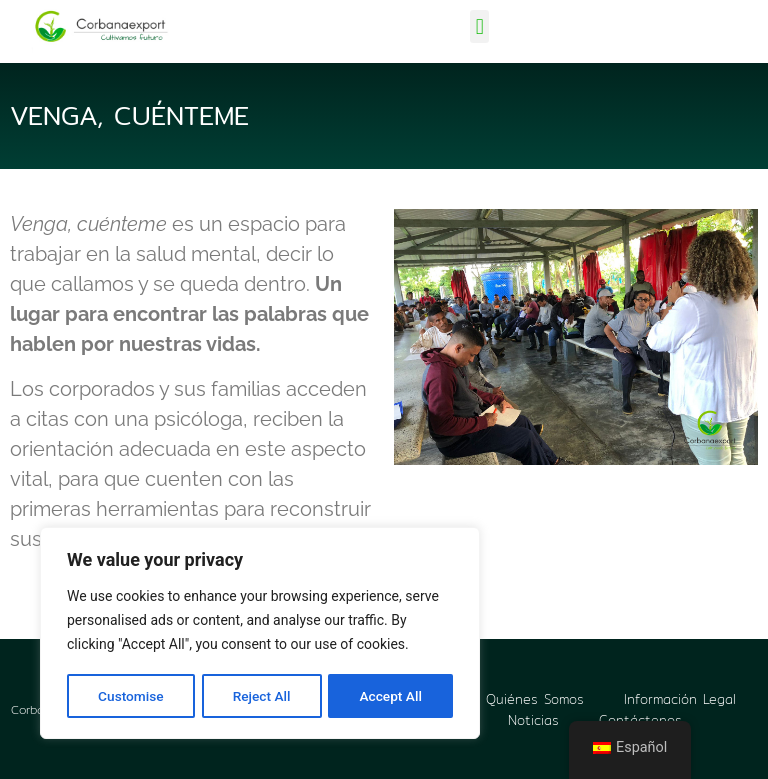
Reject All (261, 696)
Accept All (391, 696)
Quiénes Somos (535, 699)
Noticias (533, 719)
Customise (130, 696)
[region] (260, 634)
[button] (479, 26)
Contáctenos (640, 719)
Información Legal (680, 699)
